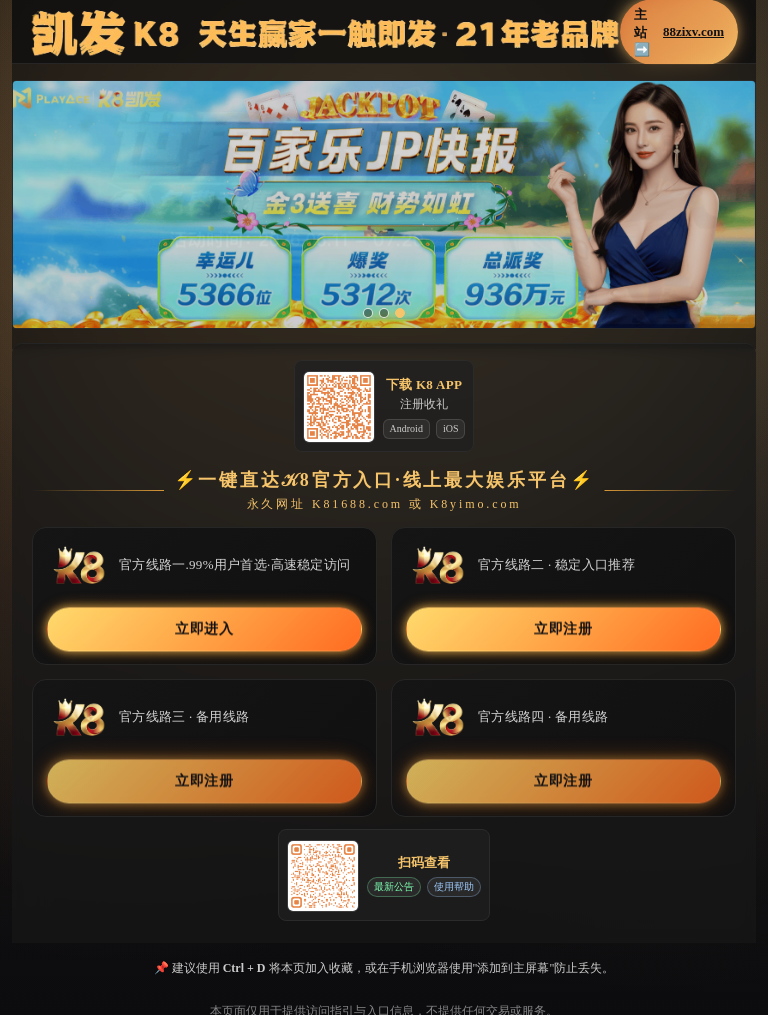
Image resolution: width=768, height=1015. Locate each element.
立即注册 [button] (563, 629)
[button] (384, 204)
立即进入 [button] (204, 629)
